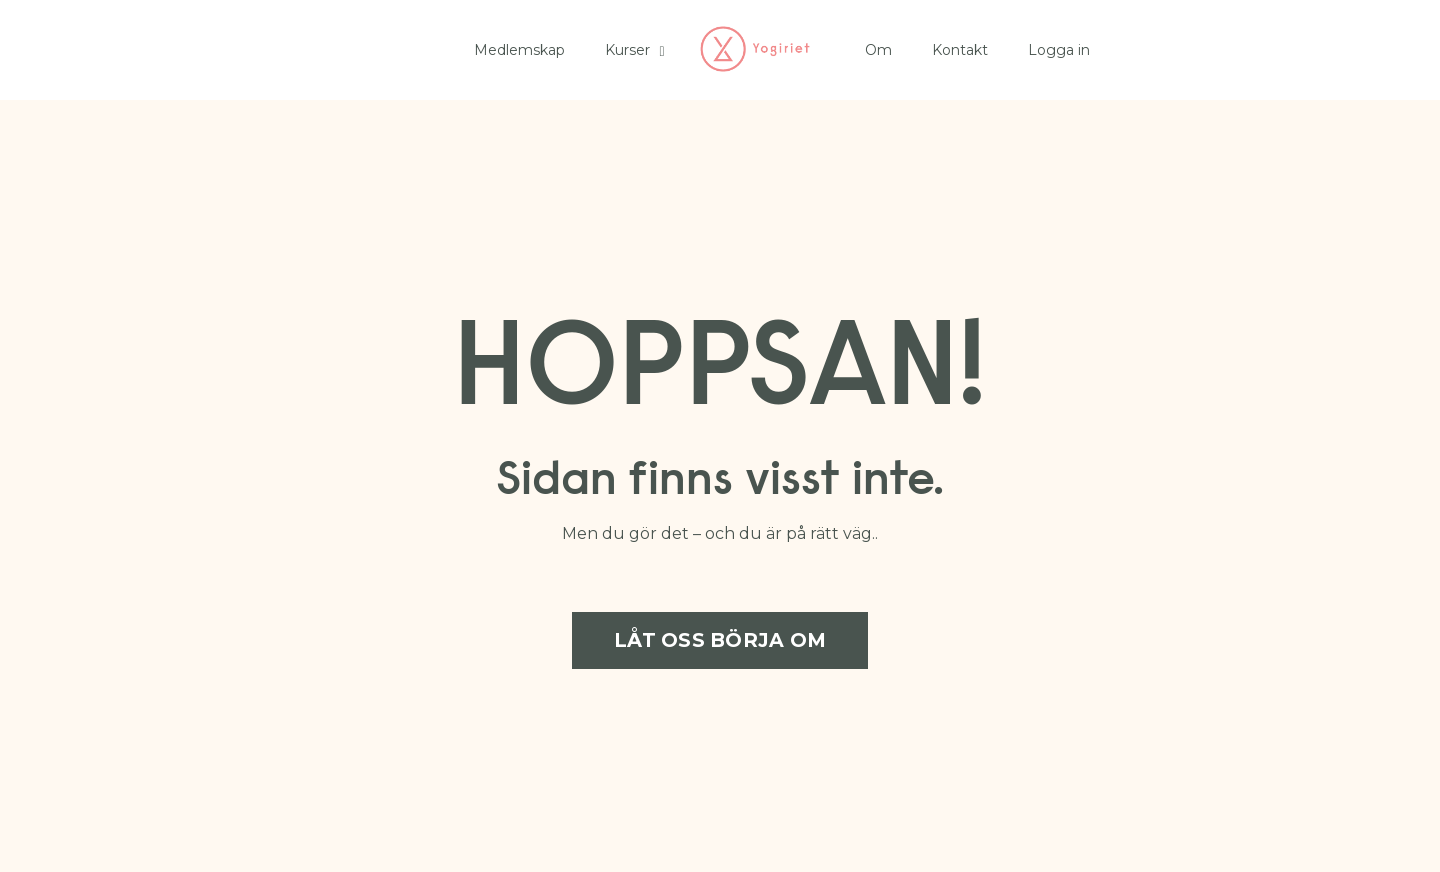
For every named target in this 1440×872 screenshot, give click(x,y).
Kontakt (960, 50)
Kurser (634, 50)
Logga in (1059, 50)
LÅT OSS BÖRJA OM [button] (720, 640)
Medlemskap (519, 50)
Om (878, 50)
